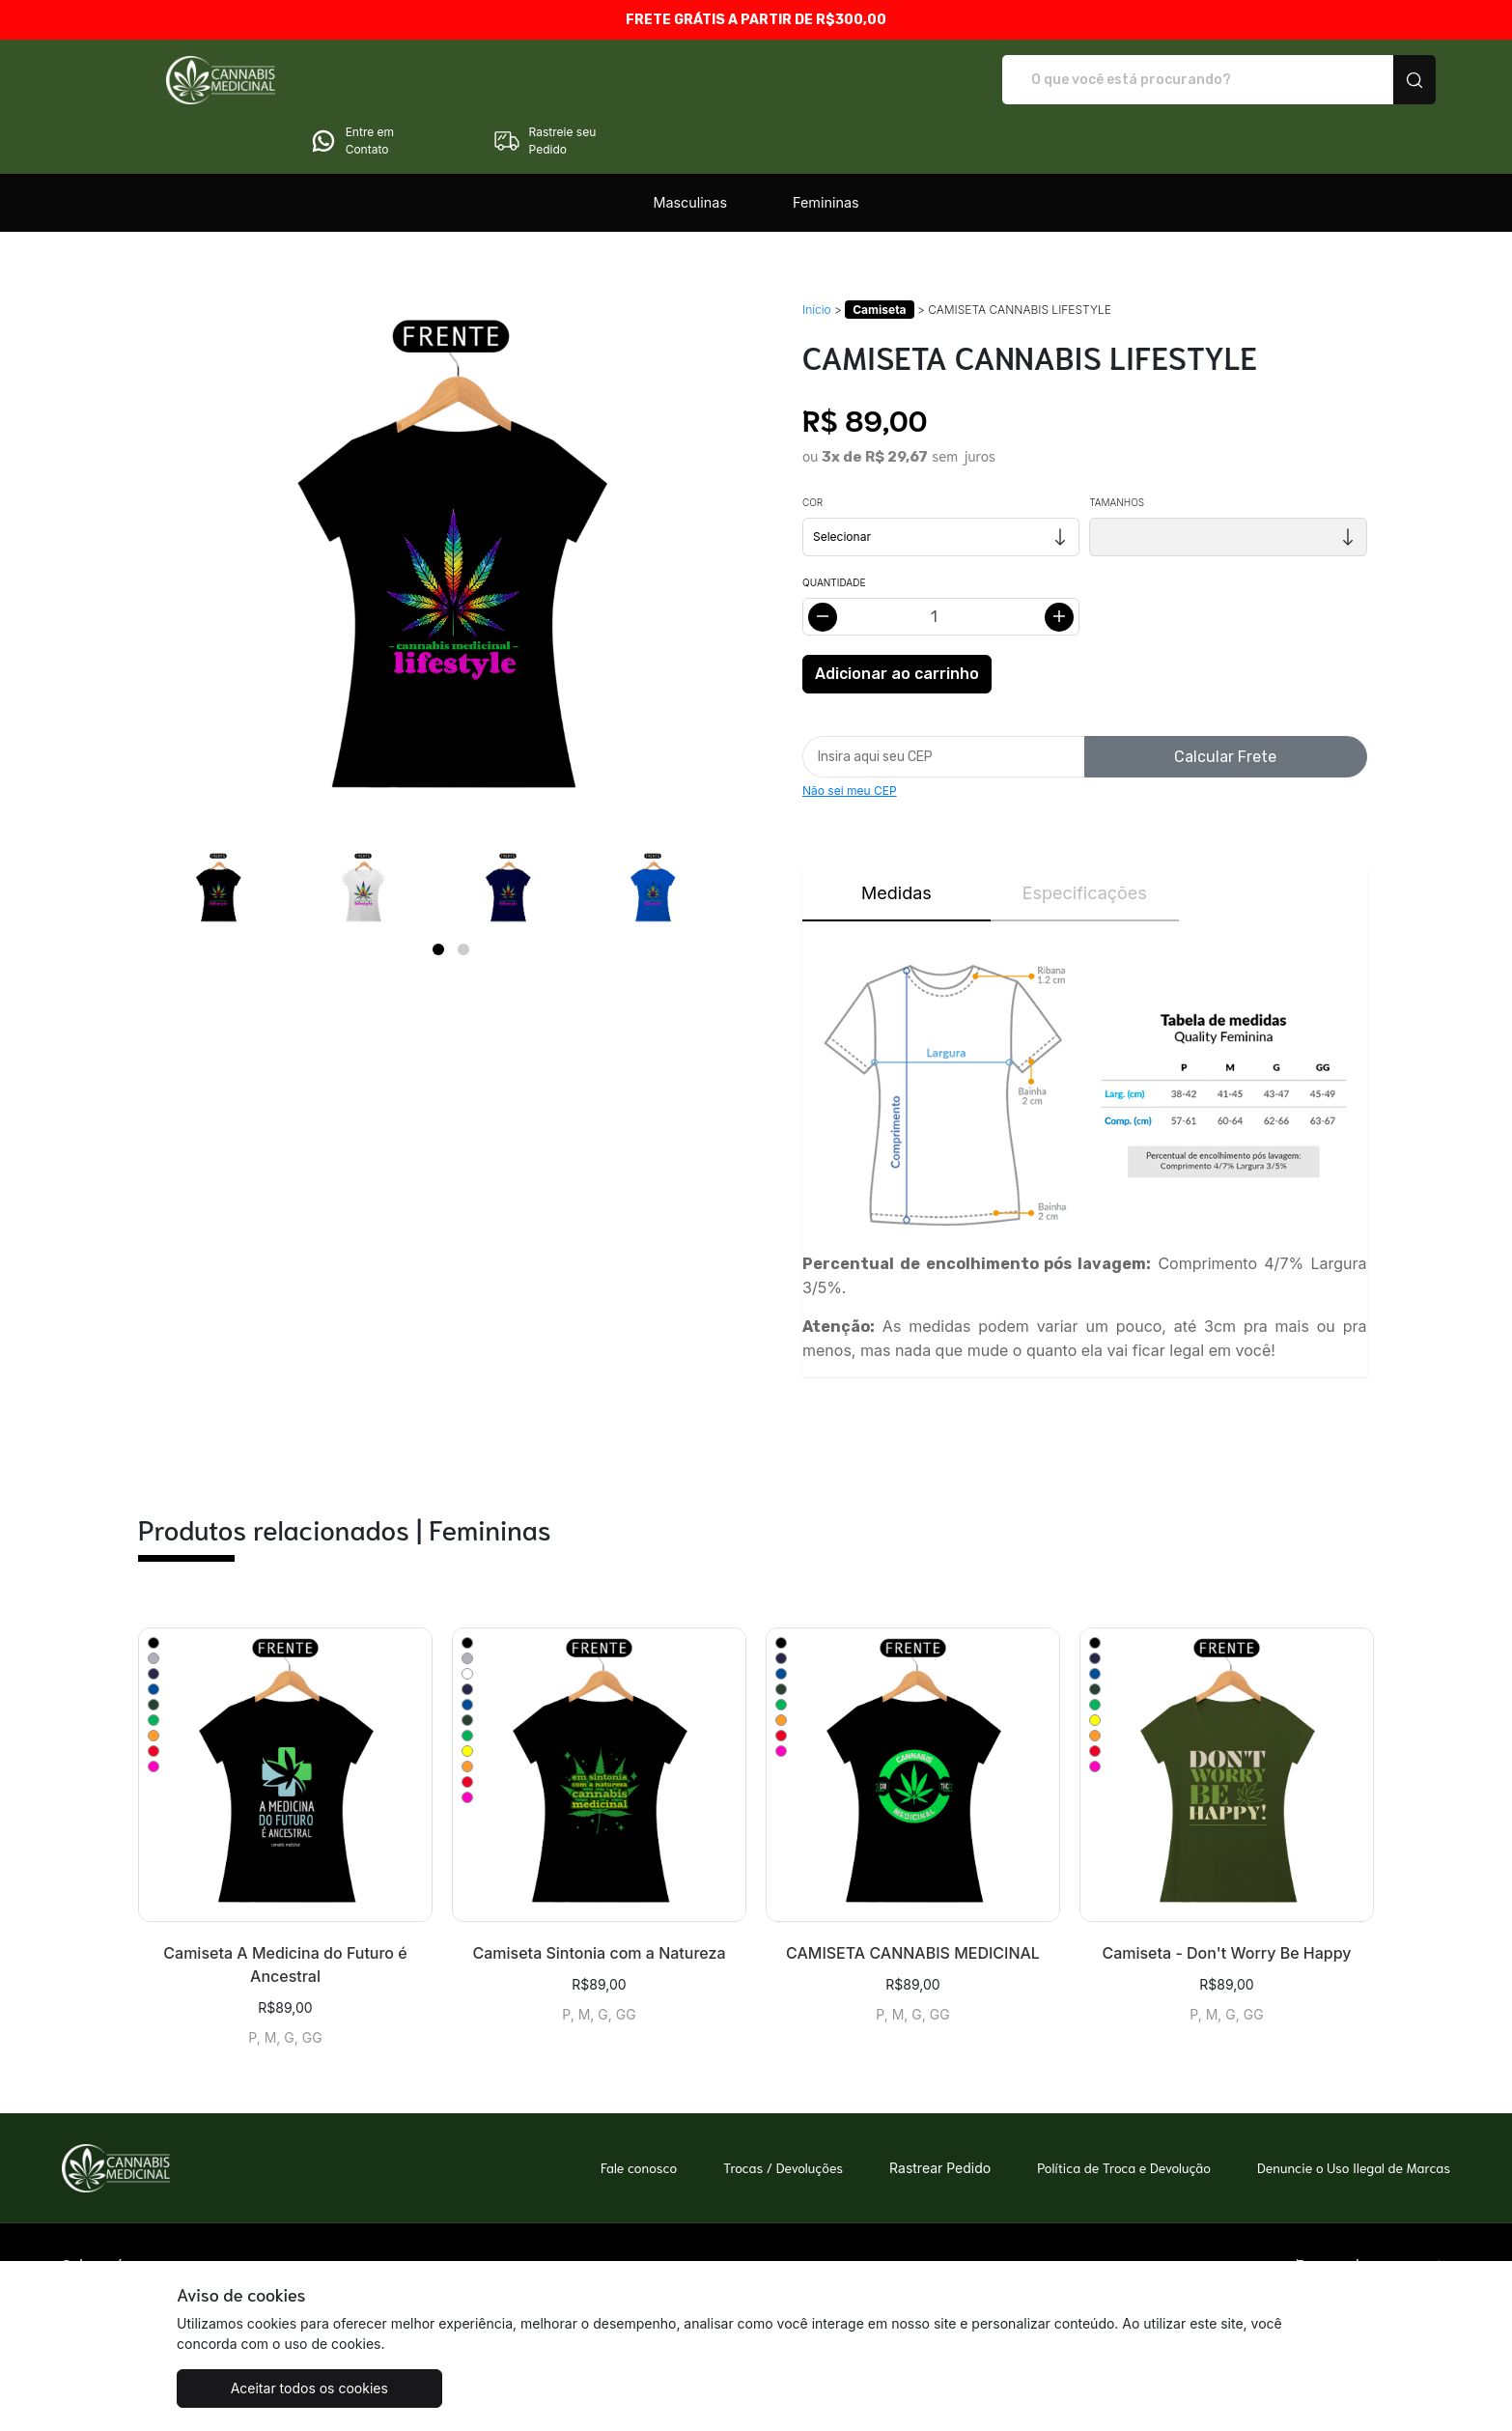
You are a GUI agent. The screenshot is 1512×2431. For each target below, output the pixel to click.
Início (816, 255)
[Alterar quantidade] (941, 562)
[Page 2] (463, 895)
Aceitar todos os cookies (272, 2388)
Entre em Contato (1160, 80)
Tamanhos (1116, 448)
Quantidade (833, 528)
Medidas (896, 839)
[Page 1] (438, 895)
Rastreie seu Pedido (1354, 80)
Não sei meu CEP (849, 736)
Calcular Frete (1225, 702)
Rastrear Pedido (940, 2114)
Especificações (1084, 839)
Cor (812, 448)
